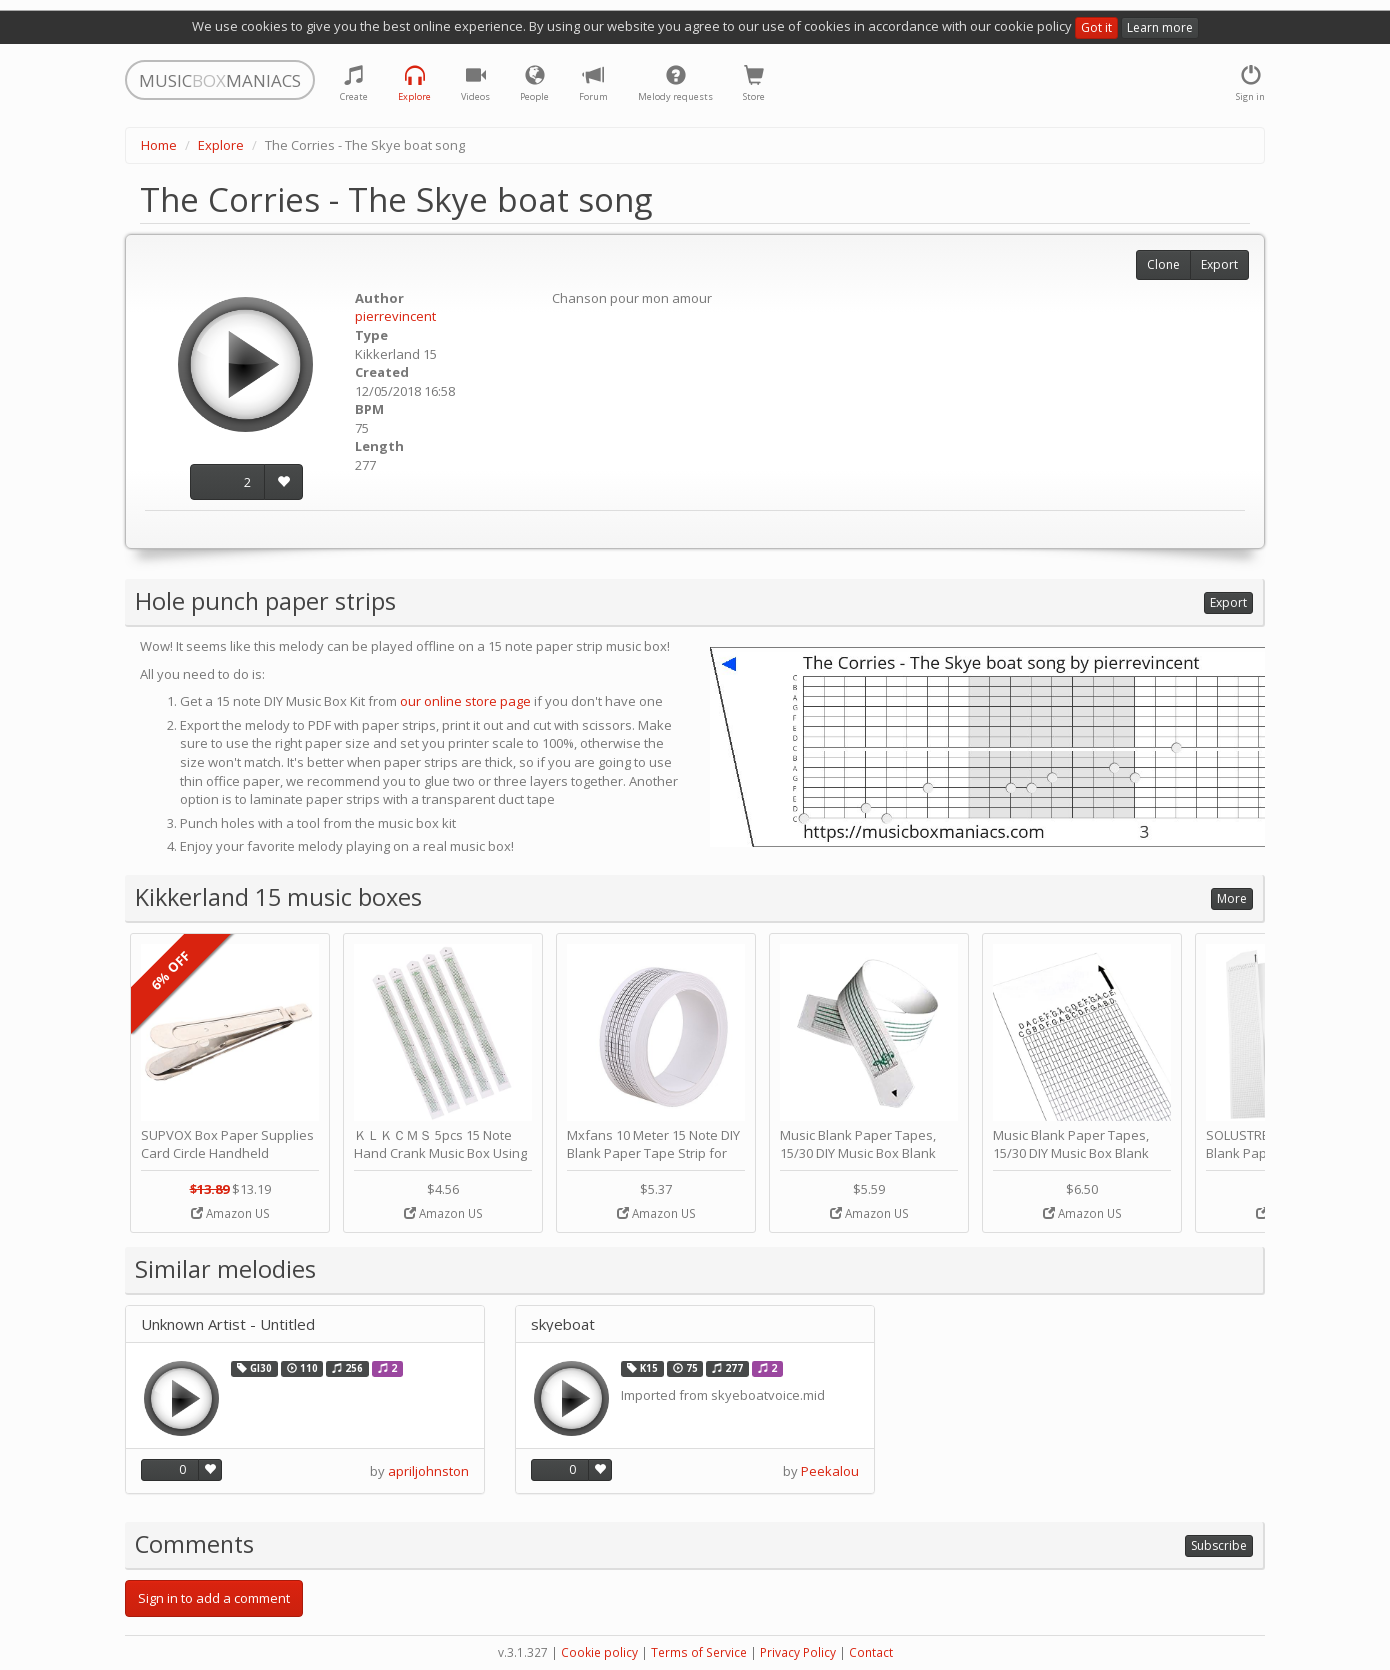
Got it (1096, 27)
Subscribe (1219, 1545)
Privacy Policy (798, 1652)
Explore (221, 145)
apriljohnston (428, 1471)
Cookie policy (599, 1652)
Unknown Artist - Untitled (228, 1324)
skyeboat (563, 1324)
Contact (871, 1652)
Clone (1163, 264)
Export (1219, 264)
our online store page (465, 701)
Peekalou (830, 1471)
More (1232, 898)
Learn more (1160, 27)
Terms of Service (699, 1652)
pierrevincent (395, 316)
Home (159, 145)
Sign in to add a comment (214, 1598)
